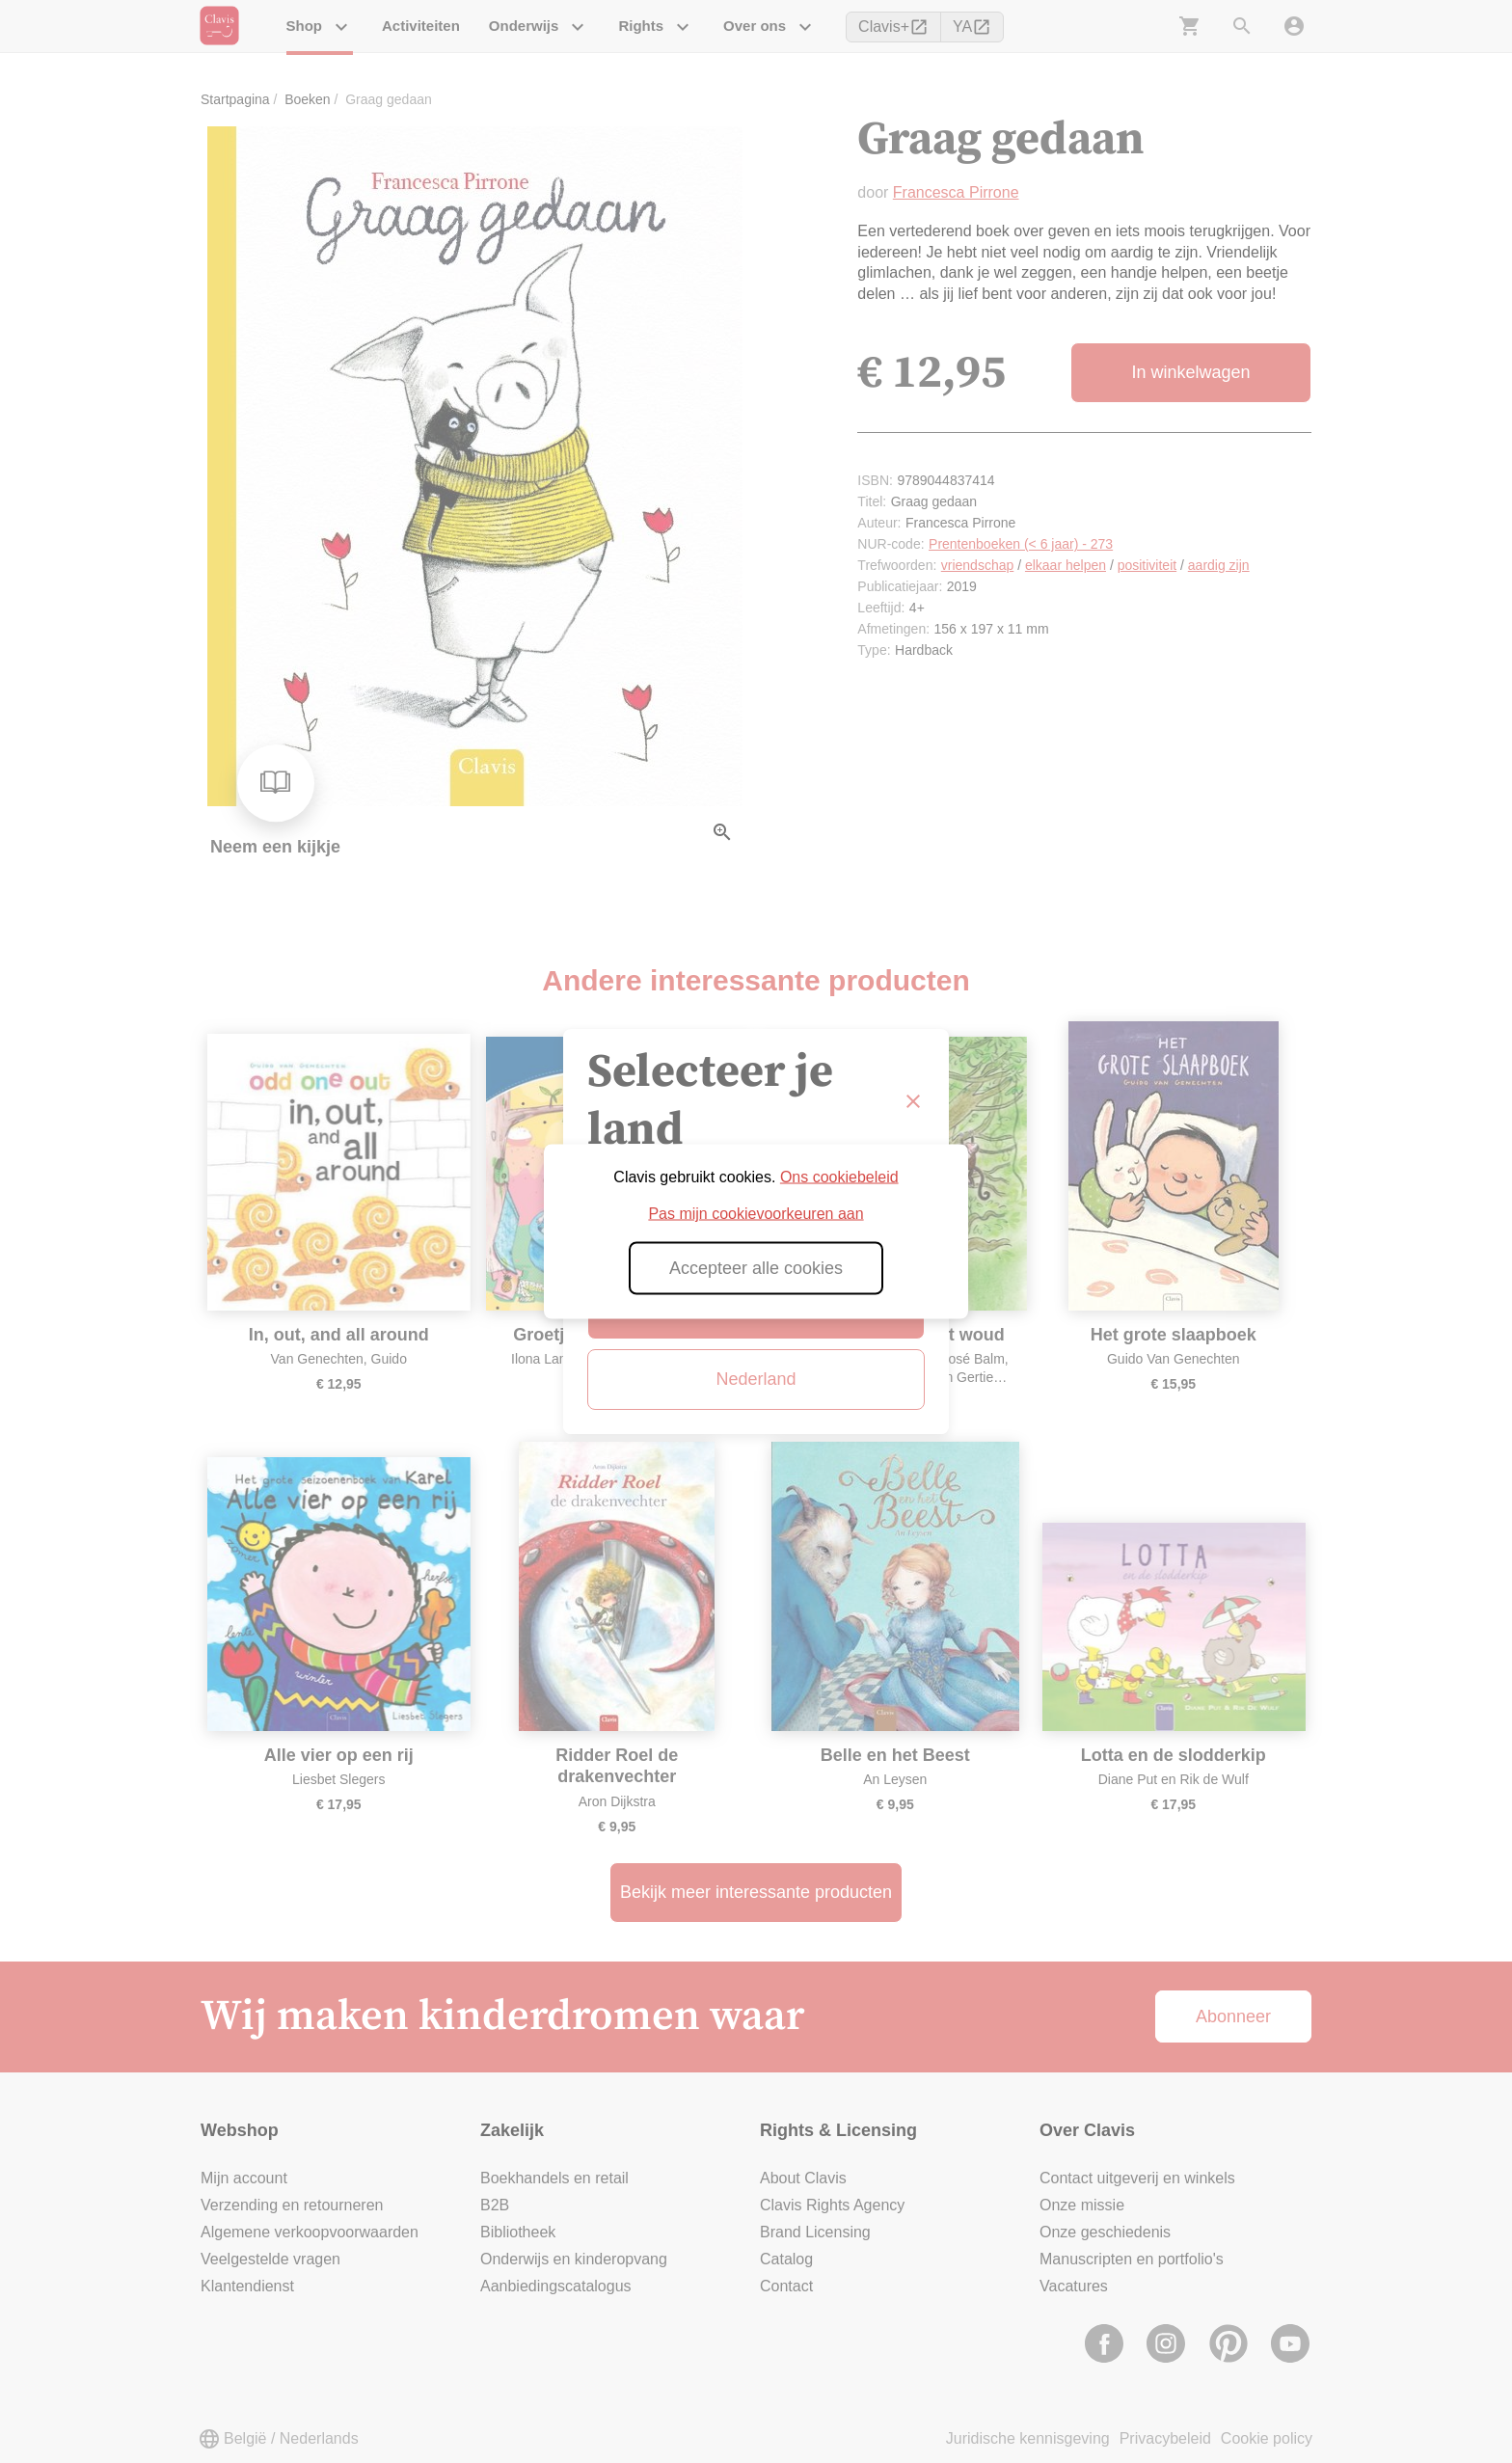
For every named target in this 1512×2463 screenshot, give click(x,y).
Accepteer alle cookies (756, 1268)
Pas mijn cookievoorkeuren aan (755, 1213)
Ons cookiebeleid (839, 1177)
